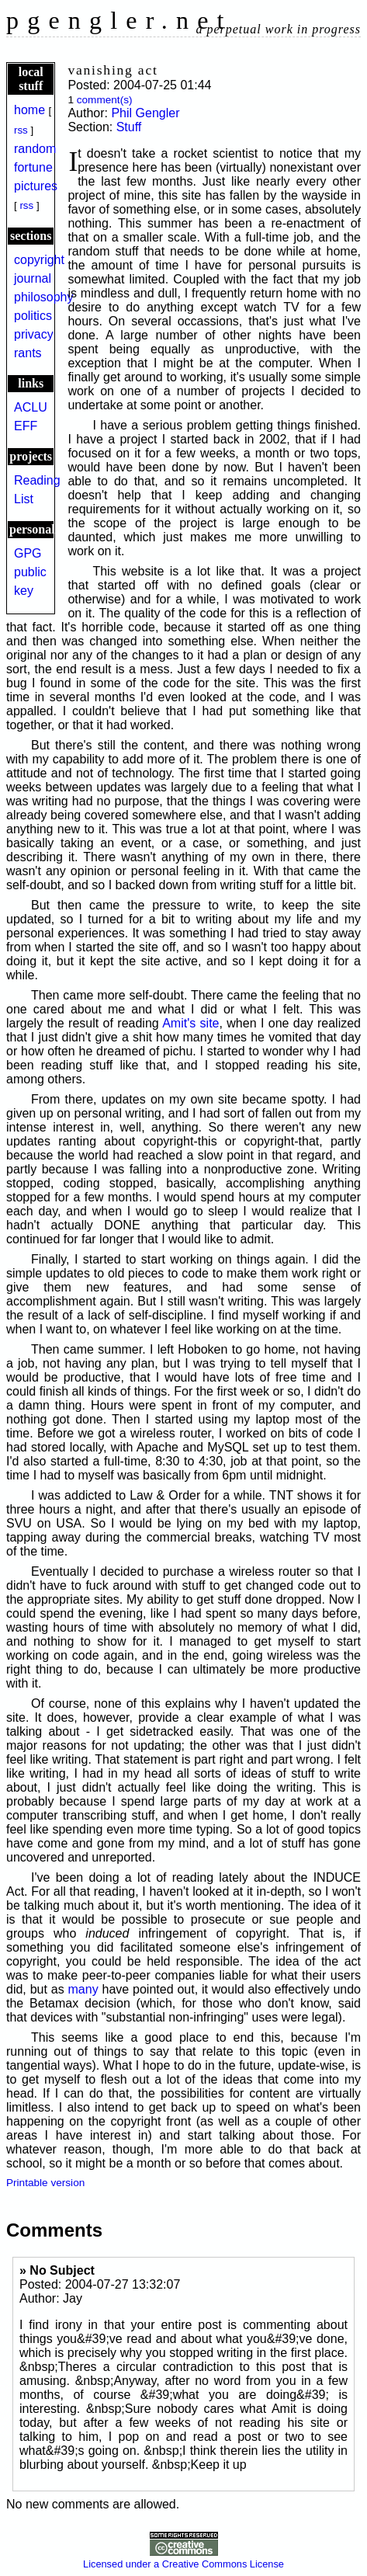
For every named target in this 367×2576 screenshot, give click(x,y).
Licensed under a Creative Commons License (183, 2558)
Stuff (129, 127)
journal (32, 278)
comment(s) (105, 100)
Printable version (45, 2182)
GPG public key (30, 572)
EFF (25, 426)
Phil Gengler (145, 113)
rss (21, 130)
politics (33, 315)
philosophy (44, 297)
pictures (35, 186)
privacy (34, 334)
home (29, 109)
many (83, 1989)
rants (28, 353)
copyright (39, 259)
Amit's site (190, 1023)
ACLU (30, 407)
